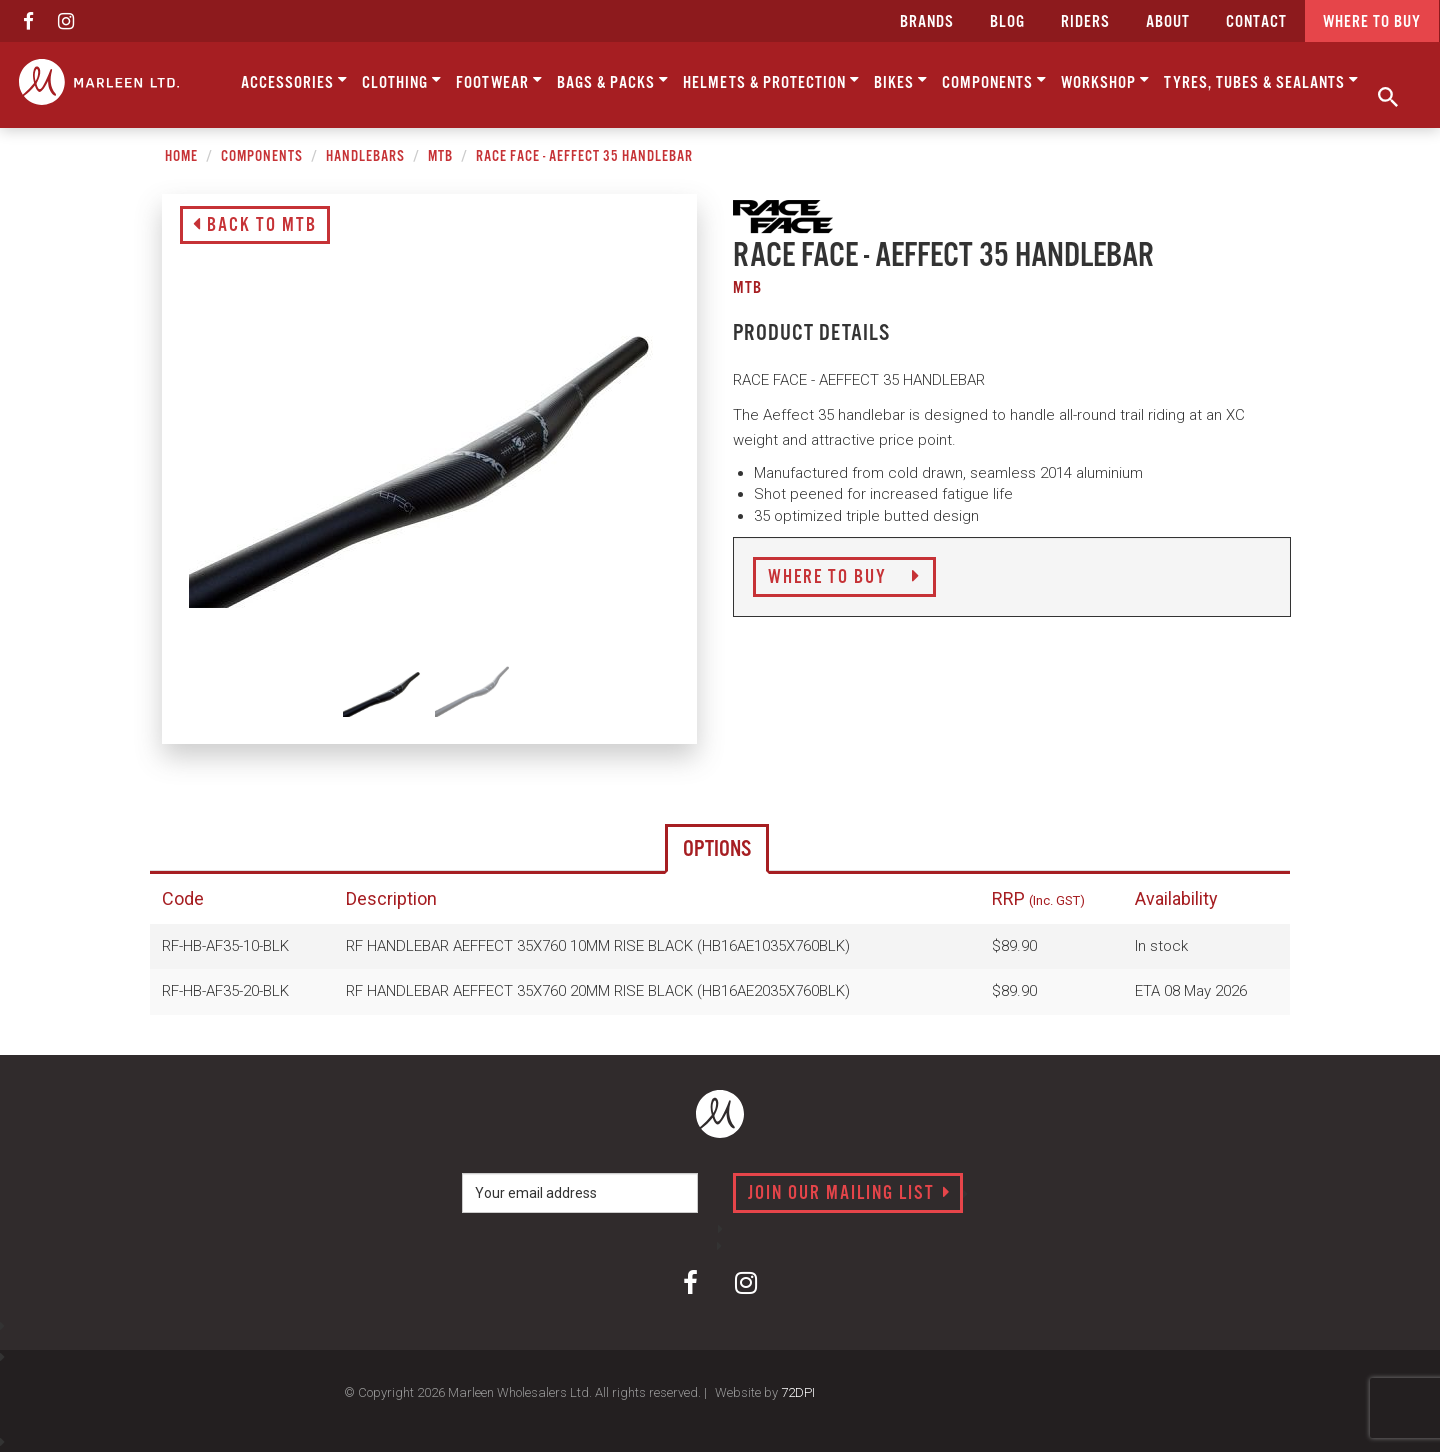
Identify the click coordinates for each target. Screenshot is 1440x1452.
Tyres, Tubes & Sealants (1261, 81)
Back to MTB (255, 226)
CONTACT (1256, 22)
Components (994, 81)
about (1168, 22)
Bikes (901, 81)
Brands (927, 22)
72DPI (798, 1392)
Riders (1085, 22)
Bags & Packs (613, 81)
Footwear (499, 81)
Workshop (1105, 81)
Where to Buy (844, 578)
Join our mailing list (849, 1194)
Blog (1007, 22)
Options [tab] (717, 849)
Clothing (402, 81)
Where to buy (1372, 22)
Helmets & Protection (771, 81)
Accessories (294, 81)
